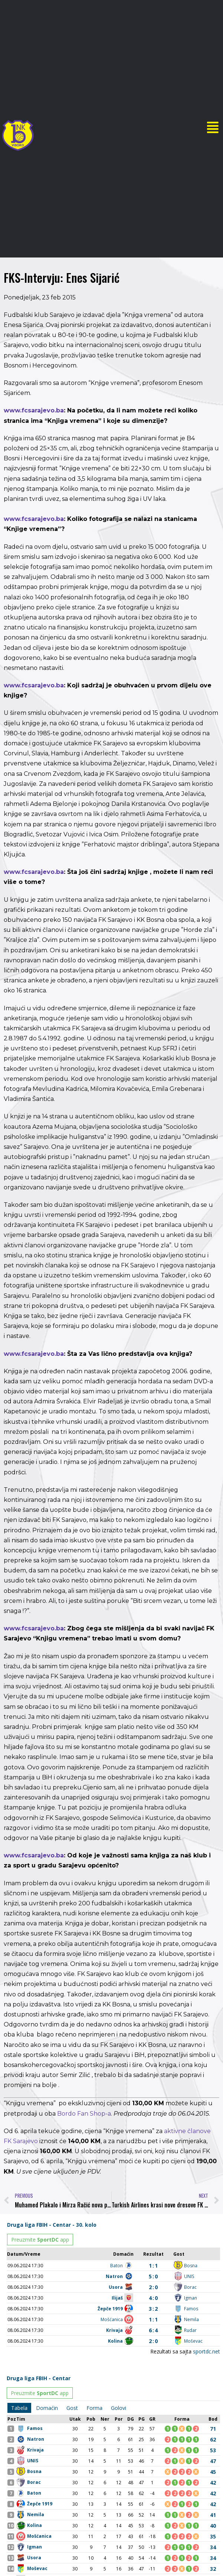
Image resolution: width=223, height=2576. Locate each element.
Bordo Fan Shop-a (84, 2113)
